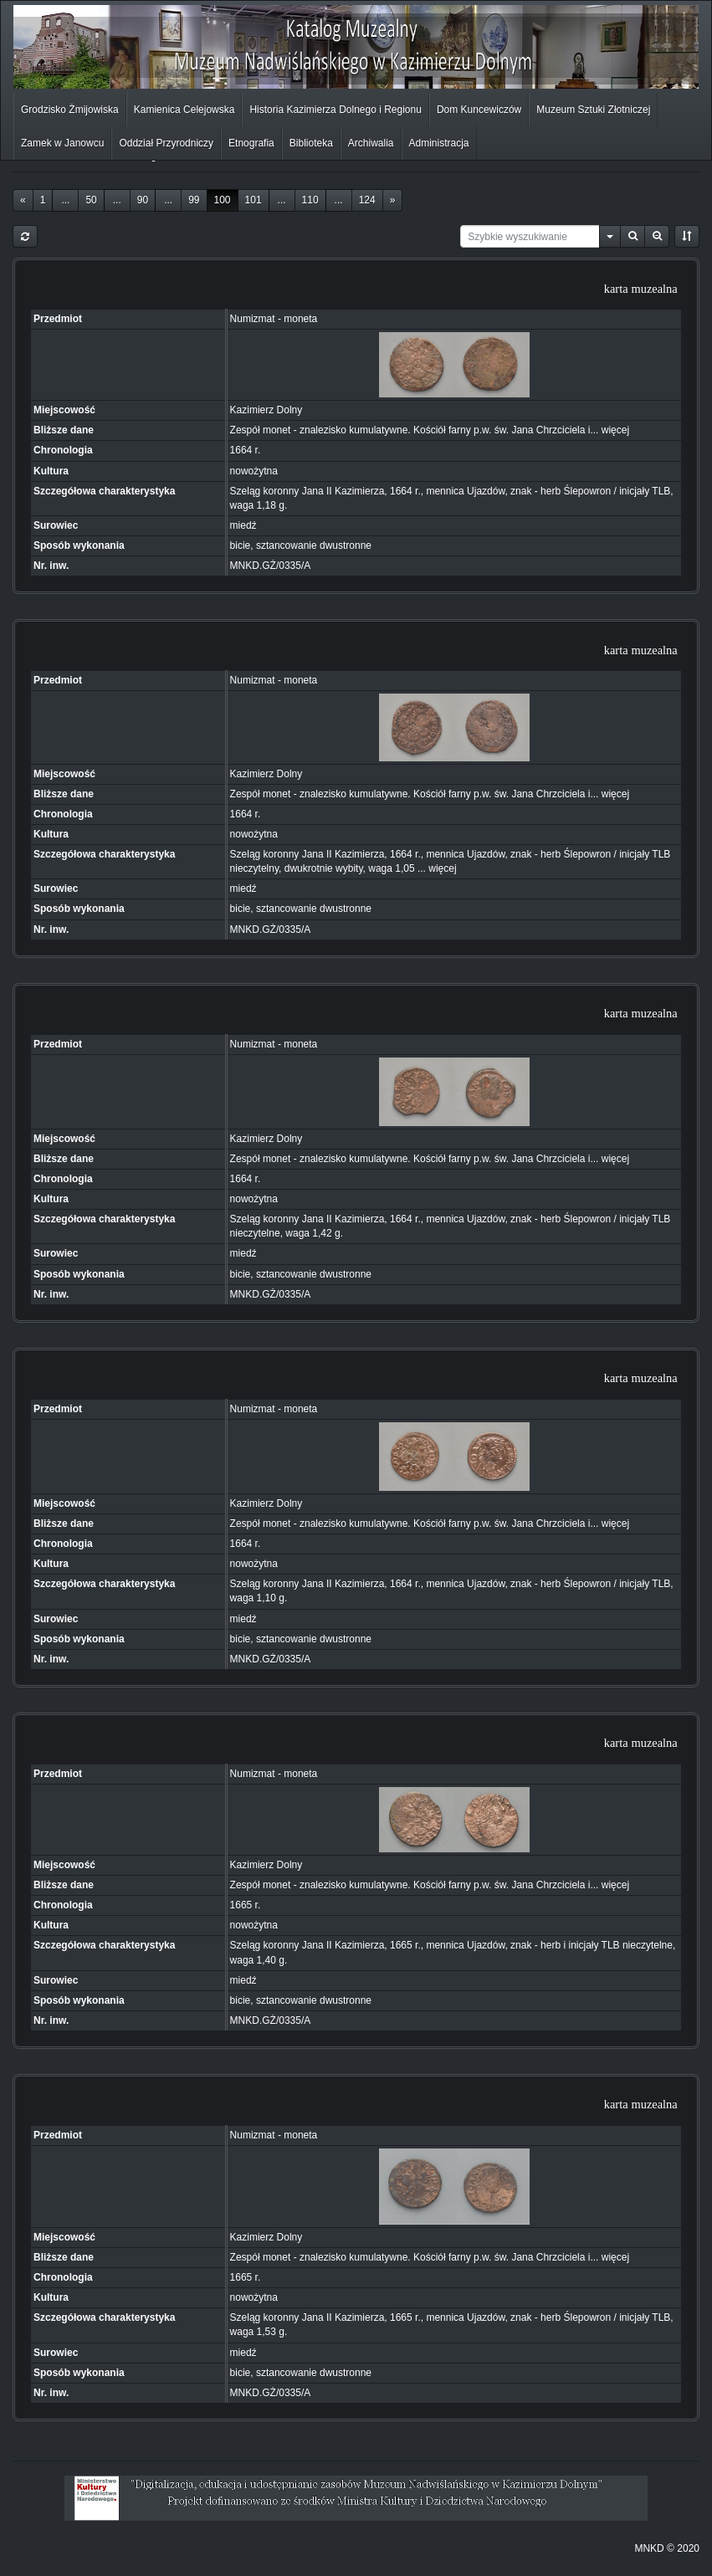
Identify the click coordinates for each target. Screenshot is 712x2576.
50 (90, 200)
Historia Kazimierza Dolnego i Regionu (335, 109)
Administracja (439, 143)
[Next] (392, 200)
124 (367, 200)
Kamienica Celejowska (184, 109)
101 (253, 200)
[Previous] (23, 200)
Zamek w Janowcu (62, 143)
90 (142, 200)
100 (222, 200)
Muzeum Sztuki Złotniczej (593, 109)
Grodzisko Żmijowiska (70, 109)
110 (310, 200)
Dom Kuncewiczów (479, 109)
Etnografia (251, 143)
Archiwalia (371, 143)
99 (193, 200)
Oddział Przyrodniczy (166, 143)
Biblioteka (311, 143)
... (65, 200)
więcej (615, 430)
